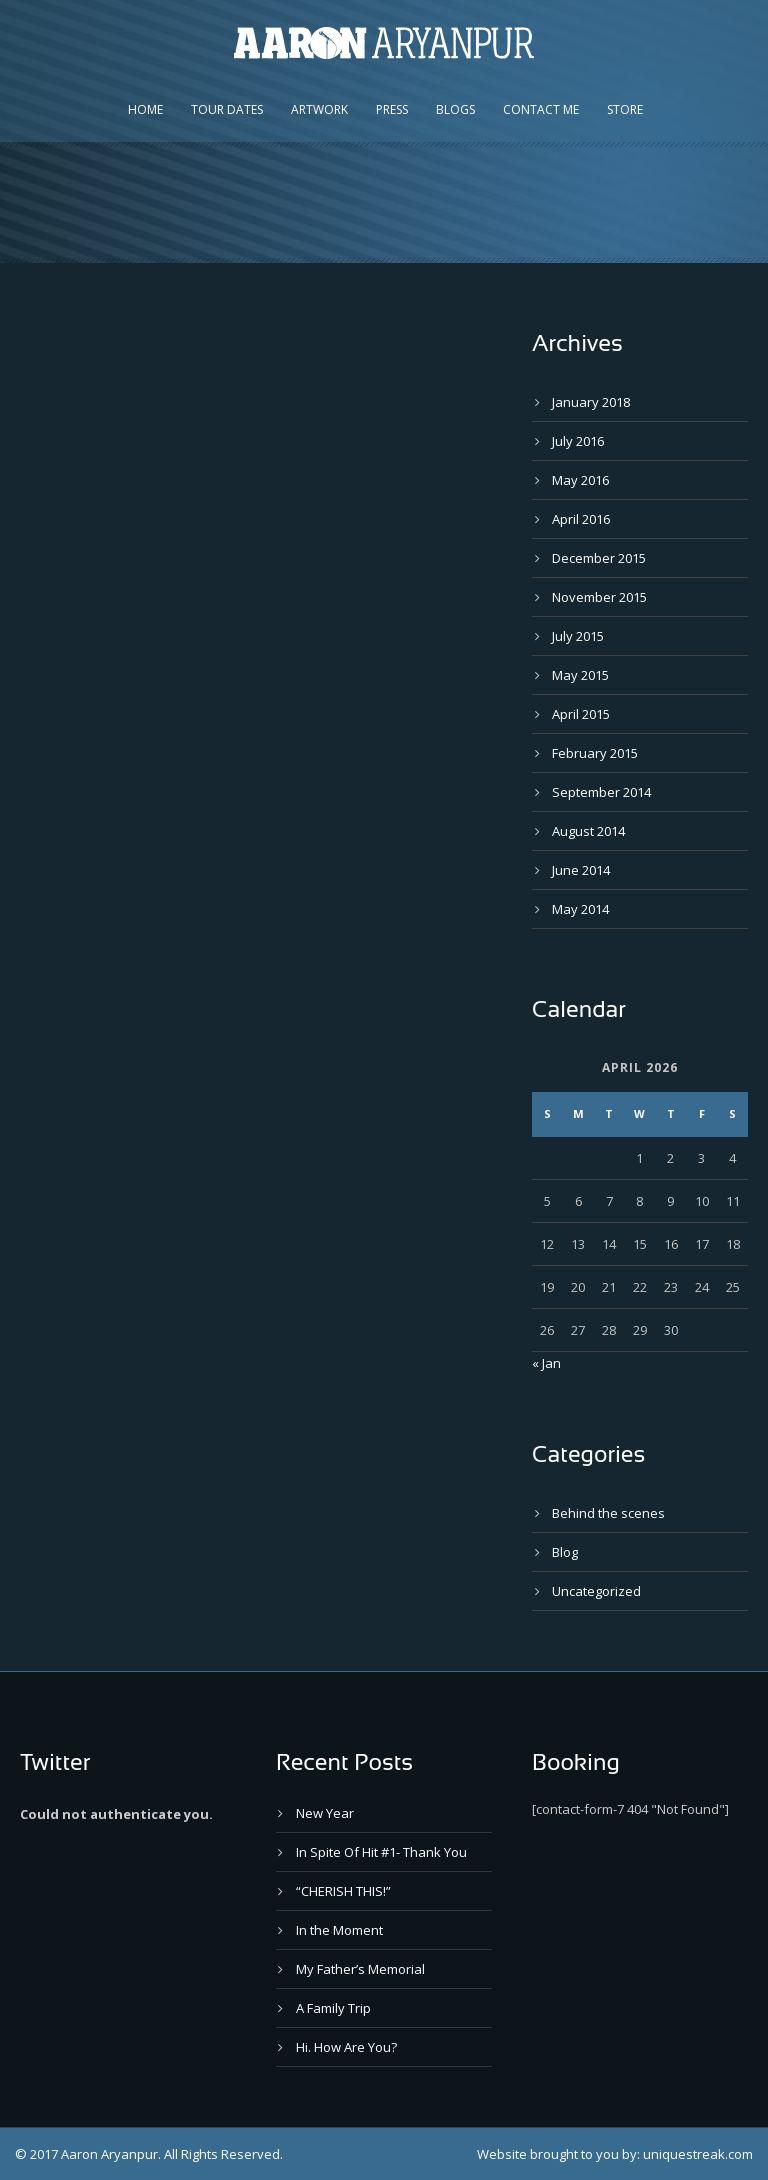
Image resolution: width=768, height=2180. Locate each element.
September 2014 (601, 792)
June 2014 (581, 870)
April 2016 (581, 519)
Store (625, 109)
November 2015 (599, 597)
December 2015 (599, 558)
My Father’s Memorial (360, 1969)
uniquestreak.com (698, 2154)
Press (392, 109)
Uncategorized (596, 1591)
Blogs (455, 109)
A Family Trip (333, 2008)
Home (145, 109)
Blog (565, 1552)
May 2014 (580, 909)
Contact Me (541, 109)
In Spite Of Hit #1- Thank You (381, 1852)
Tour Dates (227, 109)
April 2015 (581, 714)
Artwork (319, 109)
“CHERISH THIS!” (343, 1891)
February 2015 (595, 753)
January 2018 (591, 402)
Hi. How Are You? (346, 2047)
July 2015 (578, 636)
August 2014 (588, 831)
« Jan (546, 1363)
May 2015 (580, 675)
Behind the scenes (608, 1513)
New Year (325, 1813)
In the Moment (339, 1930)
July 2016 (578, 441)
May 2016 (580, 480)
